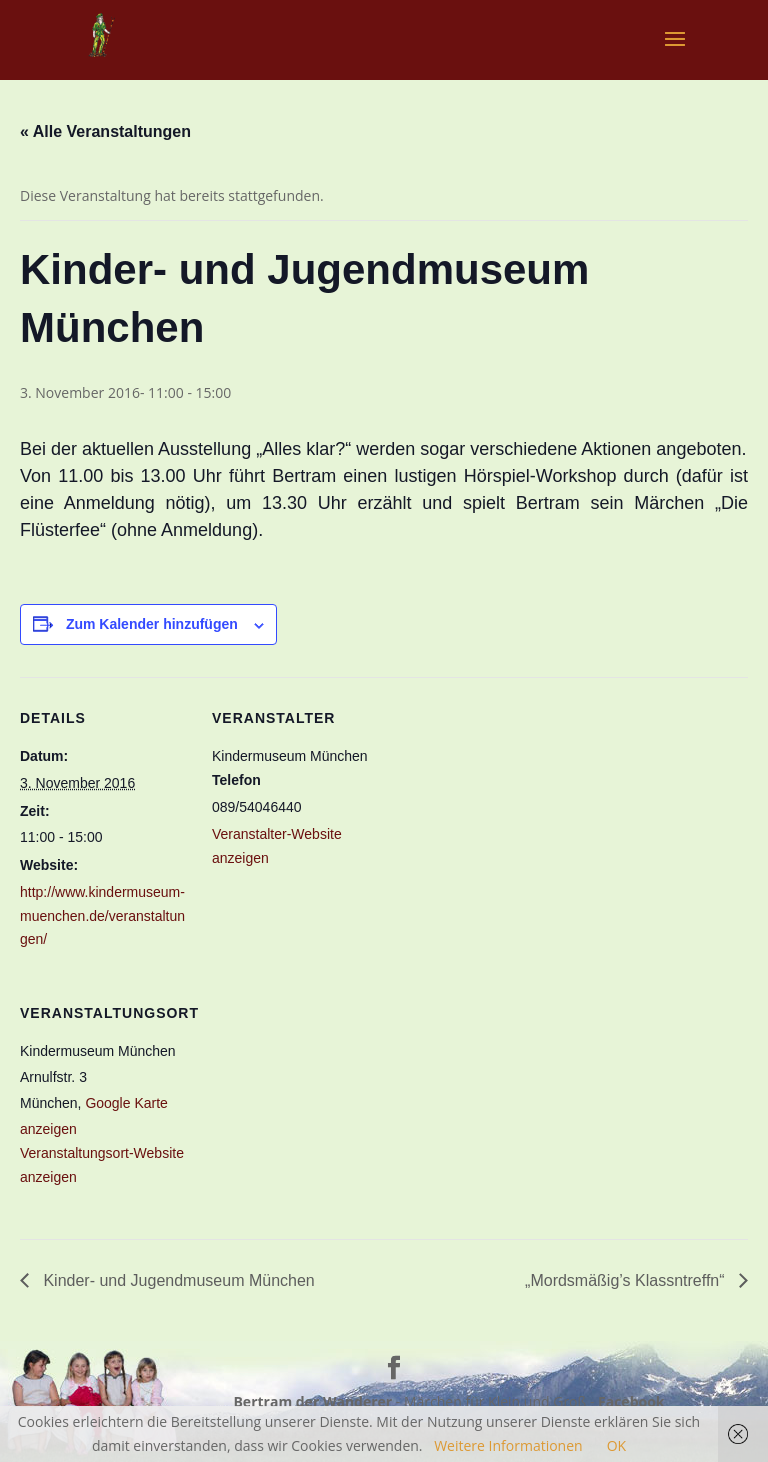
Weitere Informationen (508, 1445)
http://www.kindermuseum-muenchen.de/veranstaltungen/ (102, 916)
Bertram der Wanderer (312, 1401)
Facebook (631, 1401)
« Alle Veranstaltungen (105, 131)
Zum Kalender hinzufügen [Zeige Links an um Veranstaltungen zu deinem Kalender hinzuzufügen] (152, 624)
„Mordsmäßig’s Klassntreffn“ (627, 1280)
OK (616, 1445)
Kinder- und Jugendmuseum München (177, 1280)
